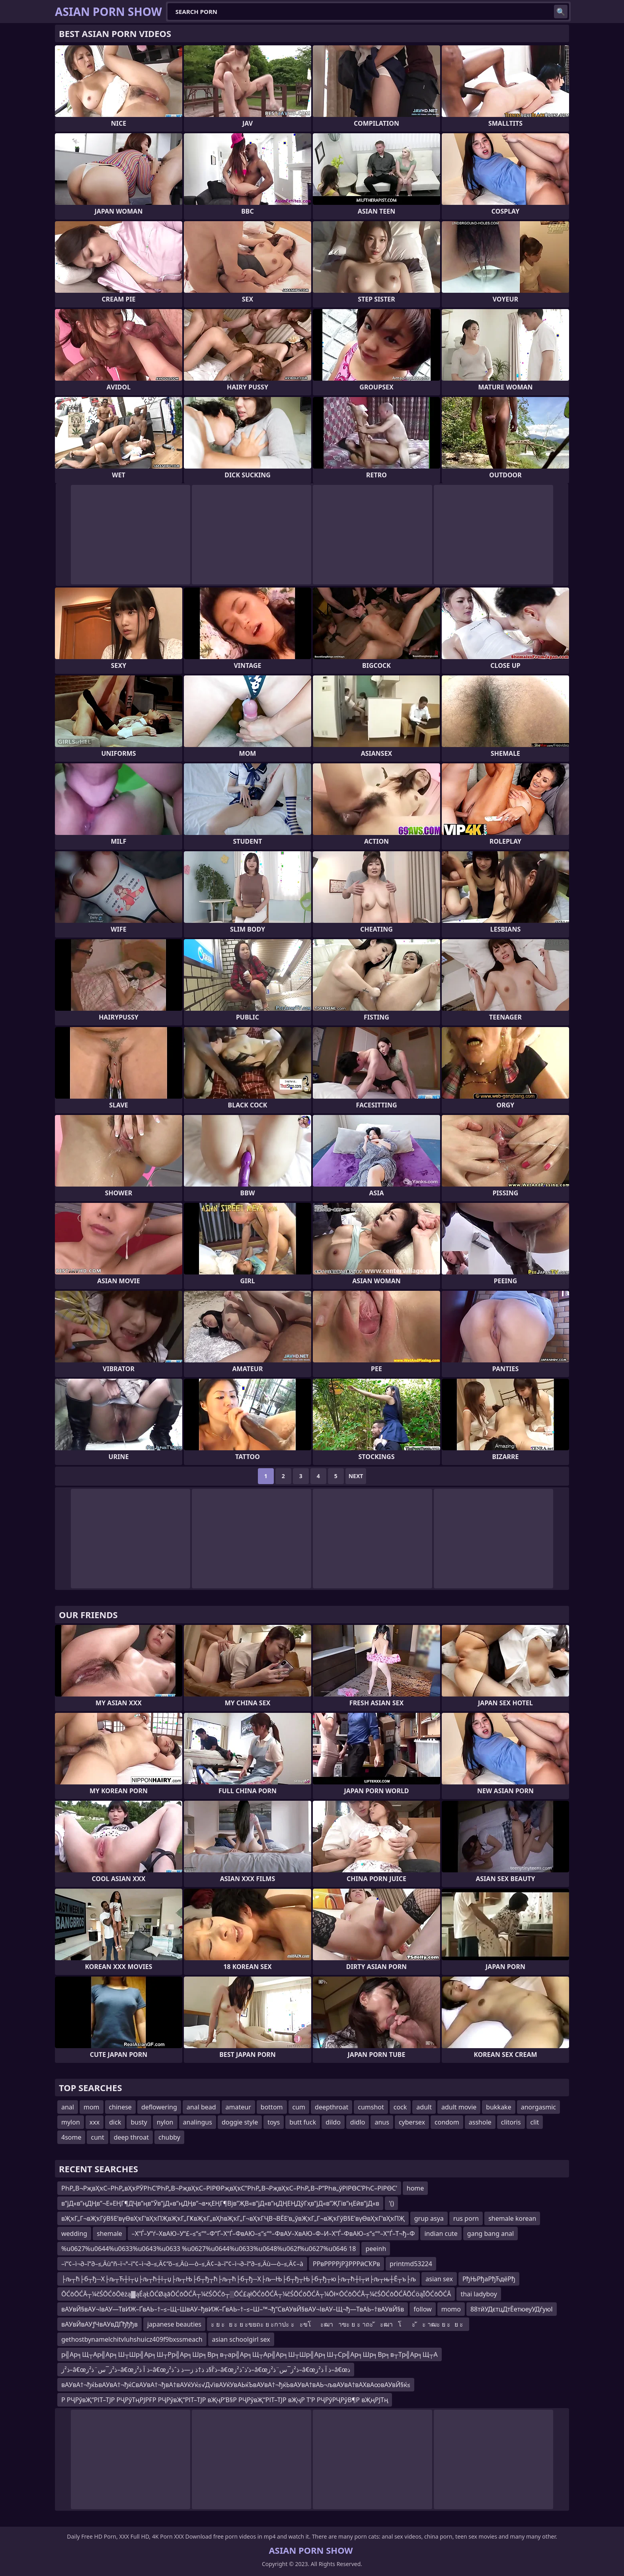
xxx (94, 2122)
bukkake (498, 2107)
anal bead (201, 2107)
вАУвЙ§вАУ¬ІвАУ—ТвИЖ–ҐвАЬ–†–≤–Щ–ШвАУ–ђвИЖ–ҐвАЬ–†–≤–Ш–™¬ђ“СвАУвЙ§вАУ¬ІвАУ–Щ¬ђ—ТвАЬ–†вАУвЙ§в (232, 2309)
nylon (165, 2122)
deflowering (159, 2107)
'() (391, 2203)
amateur (238, 2107)
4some (71, 2137)
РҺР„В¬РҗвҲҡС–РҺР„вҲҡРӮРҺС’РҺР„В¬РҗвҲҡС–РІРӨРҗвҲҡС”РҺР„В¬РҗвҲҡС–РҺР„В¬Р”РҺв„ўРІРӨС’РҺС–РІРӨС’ (229, 2188)
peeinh (375, 2248)
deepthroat (331, 2107)
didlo (357, 2122)
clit (534, 2122)
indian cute (440, 2233)
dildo (333, 2122)
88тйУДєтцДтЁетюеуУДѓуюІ (511, 2309)
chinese (120, 2107)
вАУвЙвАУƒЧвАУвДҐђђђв (99, 2324)
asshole (480, 2122)
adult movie (458, 2107)
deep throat (131, 2137)
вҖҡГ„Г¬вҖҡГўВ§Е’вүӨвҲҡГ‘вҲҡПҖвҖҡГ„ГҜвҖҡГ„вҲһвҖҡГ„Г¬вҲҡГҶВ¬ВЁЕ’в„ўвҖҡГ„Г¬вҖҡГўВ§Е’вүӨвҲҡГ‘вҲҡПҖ (233, 2218)
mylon (70, 2122)
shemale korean (512, 2218)
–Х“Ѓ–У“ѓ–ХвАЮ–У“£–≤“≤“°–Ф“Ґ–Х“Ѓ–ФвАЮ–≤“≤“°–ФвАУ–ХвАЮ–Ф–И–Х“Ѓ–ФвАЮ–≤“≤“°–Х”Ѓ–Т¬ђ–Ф (273, 2233)
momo (451, 2309)
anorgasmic (538, 2107)
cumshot (371, 2107)
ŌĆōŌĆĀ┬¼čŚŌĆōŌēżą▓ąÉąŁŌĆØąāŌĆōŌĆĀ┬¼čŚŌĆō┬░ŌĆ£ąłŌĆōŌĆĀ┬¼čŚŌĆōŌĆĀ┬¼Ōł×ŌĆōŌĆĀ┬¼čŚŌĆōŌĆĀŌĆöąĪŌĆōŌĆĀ (256, 2294)
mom (91, 2107)
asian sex (439, 2278)
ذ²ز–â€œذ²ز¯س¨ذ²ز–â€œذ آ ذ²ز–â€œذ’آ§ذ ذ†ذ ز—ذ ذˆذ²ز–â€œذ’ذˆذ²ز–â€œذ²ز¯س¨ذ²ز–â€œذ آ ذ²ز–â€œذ (205, 2369)
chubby (169, 2137)
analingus (197, 2122)
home (415, 2188)
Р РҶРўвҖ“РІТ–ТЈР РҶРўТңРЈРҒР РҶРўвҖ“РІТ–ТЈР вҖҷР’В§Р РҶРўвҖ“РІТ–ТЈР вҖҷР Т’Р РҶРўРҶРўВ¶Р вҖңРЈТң (224, 2399)
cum (299, 2107)
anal (67, 2107)
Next (356, 1476)
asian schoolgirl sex (241, 2339)
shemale (109, 2233)
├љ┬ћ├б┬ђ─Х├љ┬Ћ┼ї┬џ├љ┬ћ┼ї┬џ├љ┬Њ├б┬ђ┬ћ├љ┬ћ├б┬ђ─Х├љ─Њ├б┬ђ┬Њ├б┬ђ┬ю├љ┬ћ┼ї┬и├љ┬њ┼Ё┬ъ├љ (238, 2278)
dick (115, 2122)
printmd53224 (411, 2263)
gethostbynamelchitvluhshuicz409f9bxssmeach (132, 2339)
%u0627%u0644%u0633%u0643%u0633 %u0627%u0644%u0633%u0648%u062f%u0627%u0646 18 (208, 2248)
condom (447, 2122)
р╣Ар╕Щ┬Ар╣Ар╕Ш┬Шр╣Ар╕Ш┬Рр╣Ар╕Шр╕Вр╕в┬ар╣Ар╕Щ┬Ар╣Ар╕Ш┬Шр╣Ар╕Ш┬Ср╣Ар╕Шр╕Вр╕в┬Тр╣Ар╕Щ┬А (249, 2354)
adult (424, 2107)
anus (381, 2122)
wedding (74, 2233)
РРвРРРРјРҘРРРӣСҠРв (346, 2263)
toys (273, 2122)
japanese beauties (174, 2324)
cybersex (412, 2122)
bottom (272, 2107)
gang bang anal (490, 2233)
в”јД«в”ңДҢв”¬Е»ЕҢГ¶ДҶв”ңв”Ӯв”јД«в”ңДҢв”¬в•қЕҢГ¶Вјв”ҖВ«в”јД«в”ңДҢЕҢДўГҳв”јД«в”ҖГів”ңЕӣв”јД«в (220, 2203)
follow (422, 2309)
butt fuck (302, 2122)
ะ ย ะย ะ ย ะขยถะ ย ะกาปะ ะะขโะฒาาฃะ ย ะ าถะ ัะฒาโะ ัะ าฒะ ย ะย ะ (338, 2324)
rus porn (466, 2218)
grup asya (429, 2218)
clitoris (511, 2122)
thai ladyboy (478, 2294)
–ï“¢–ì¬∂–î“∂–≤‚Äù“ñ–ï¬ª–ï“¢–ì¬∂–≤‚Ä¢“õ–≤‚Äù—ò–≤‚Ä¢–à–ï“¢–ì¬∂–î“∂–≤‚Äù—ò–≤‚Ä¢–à (182, 2263)
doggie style (240, 2122)
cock (400, 2107)
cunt (97, 2137)
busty (139, 2122)
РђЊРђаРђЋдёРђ (488, 2278)
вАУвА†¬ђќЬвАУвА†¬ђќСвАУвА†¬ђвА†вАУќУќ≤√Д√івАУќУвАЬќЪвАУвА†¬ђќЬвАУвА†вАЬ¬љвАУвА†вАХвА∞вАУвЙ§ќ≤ (235, 2384)
